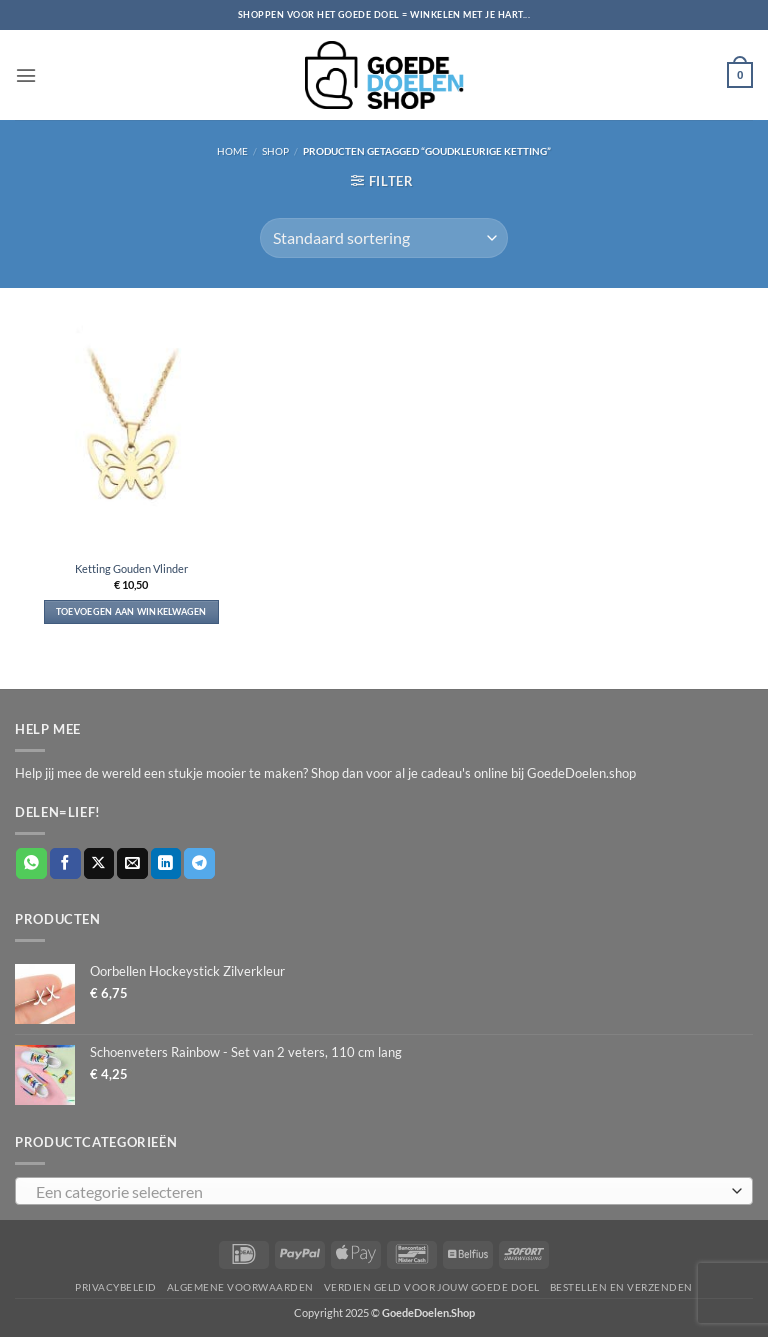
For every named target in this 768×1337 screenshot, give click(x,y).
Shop (275, 151)
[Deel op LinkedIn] (166, 863)
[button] (24, 74)
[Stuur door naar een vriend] (132, 863)
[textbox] (379, 1192)
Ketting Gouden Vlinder (131, 568)
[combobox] (384, 1191)
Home (232, 151)
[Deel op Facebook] (65, 863)
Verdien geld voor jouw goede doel (432, 1287)
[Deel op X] (99, 863)
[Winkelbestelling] (384, 238)
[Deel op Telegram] (199, 863)
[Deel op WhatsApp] (31, 863)
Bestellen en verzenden (621, 1287)
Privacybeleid (115, 1287)
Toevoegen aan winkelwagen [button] (131, 611)
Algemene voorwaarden (240, 1287)
